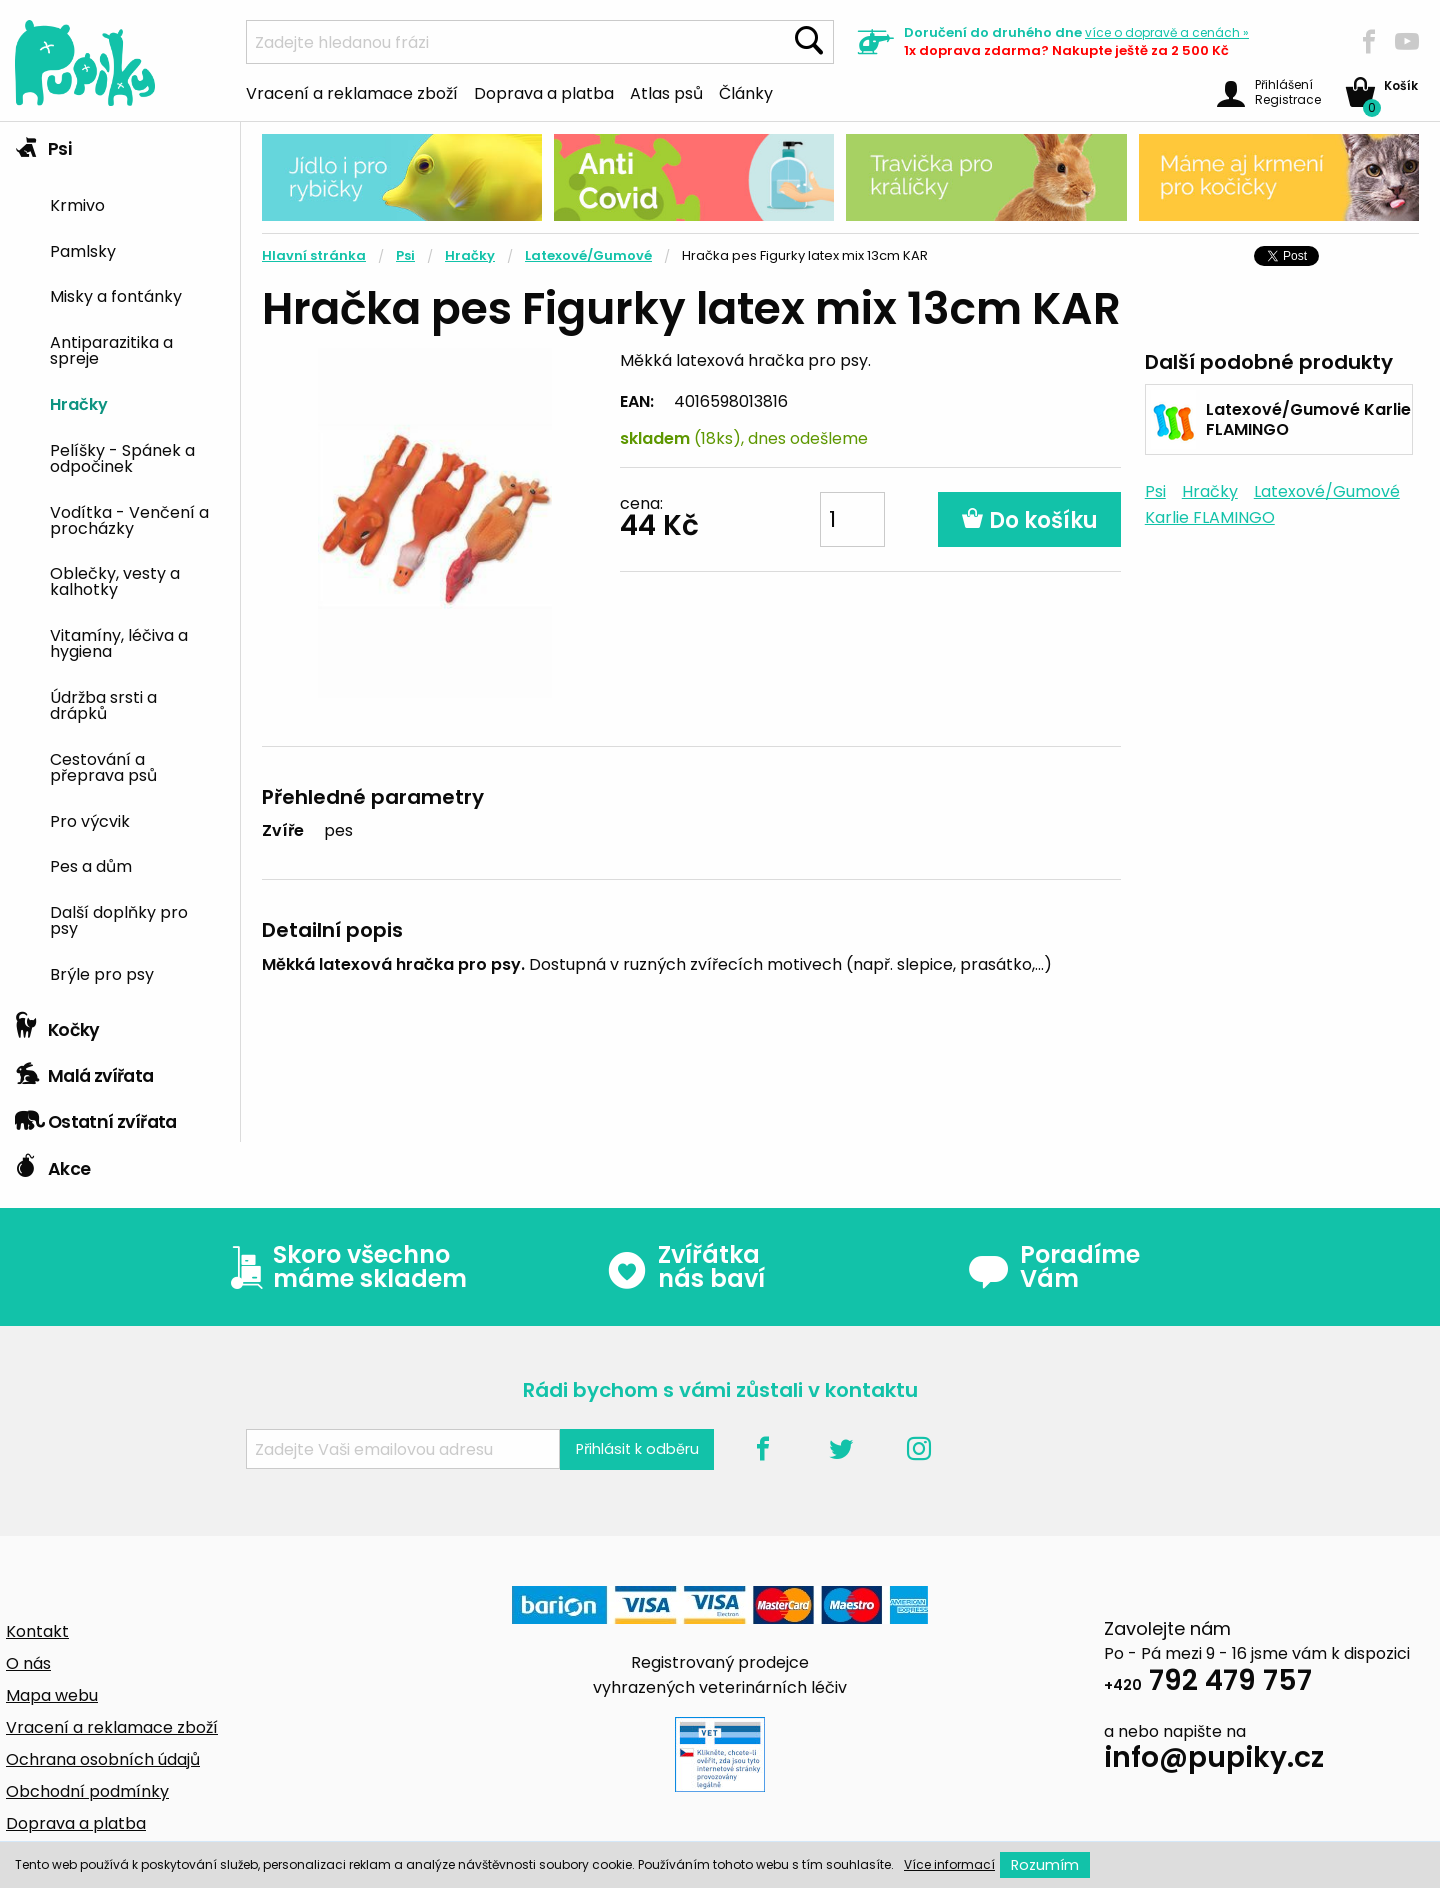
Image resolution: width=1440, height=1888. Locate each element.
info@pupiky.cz (1214, 1760)
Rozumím (1045, 1865)
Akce (52, 1164)
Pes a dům (91, 865)
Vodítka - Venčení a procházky (129, 519)
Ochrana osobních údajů (103, 1759)
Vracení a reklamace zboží (352, 92)
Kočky (57, 1025)
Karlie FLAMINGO (1210, 517)
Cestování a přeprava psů (103, 766)
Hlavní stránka (314, 255)
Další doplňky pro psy (119, 919)
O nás (28, 1663)
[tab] (120, 562)
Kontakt (37, 1631)
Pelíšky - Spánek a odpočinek (122, 457)
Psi (43, 144)
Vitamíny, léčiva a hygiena (119, 642)
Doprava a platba (544, 92)
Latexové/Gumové (588, 255)
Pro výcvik (90, 820)
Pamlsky (83, 250)
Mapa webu (52, 1695)
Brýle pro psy (102, 973)
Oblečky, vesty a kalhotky (115, 580)
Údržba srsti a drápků (103, 704)
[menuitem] (137, 203)
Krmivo (77, 204)
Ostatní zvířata (96, 1117)
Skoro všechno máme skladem (344, 1267)
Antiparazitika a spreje (111, 349)
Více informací (949, 1864)
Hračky (79, 403)
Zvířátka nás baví (685, 1267)
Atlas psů (666, 92)
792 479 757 (1208, 1683)
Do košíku (1029, 520)
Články (746, 92)
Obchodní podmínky (87, 1791)
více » (1167, 32)
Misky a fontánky (116, 295)
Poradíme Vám (1054, 1267)
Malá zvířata (84, 1071)
